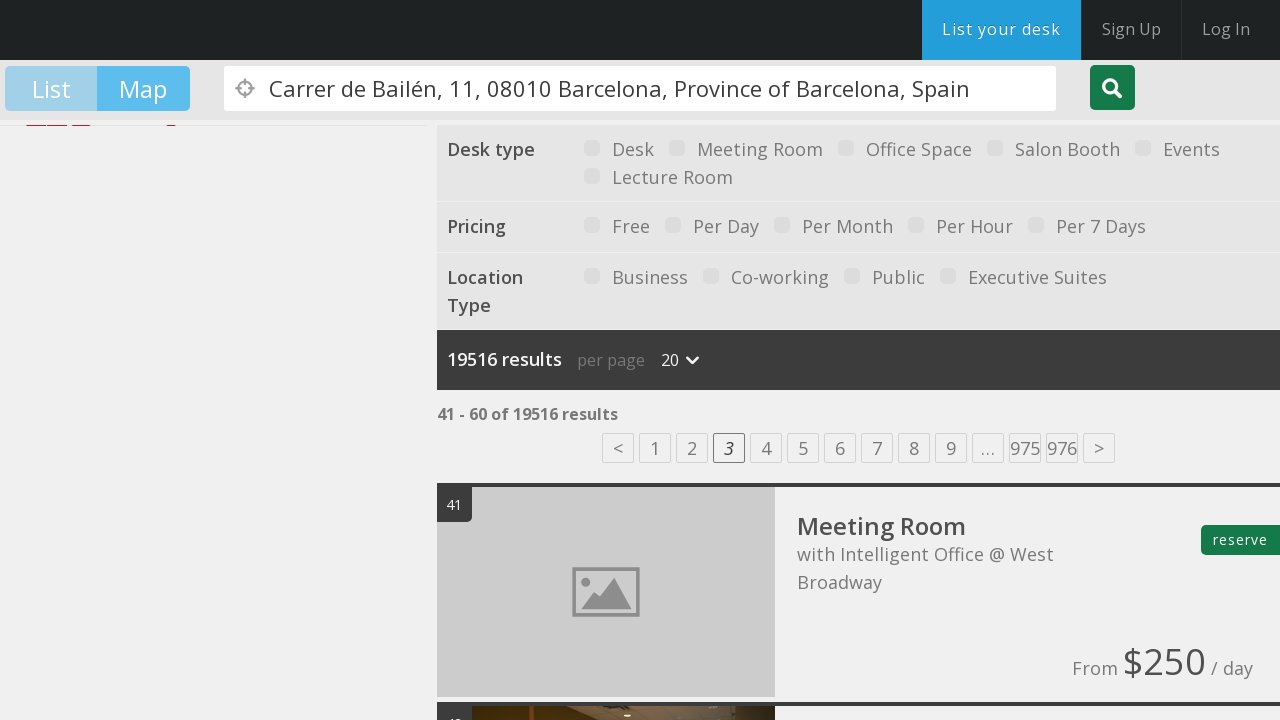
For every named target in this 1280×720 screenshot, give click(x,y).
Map (143, 88)
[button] (35, 377)
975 (1025, 448)
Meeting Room (881, 525)
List (51, 88)
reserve (1240, 539)
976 (1062, 448)
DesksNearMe (139, 30)
